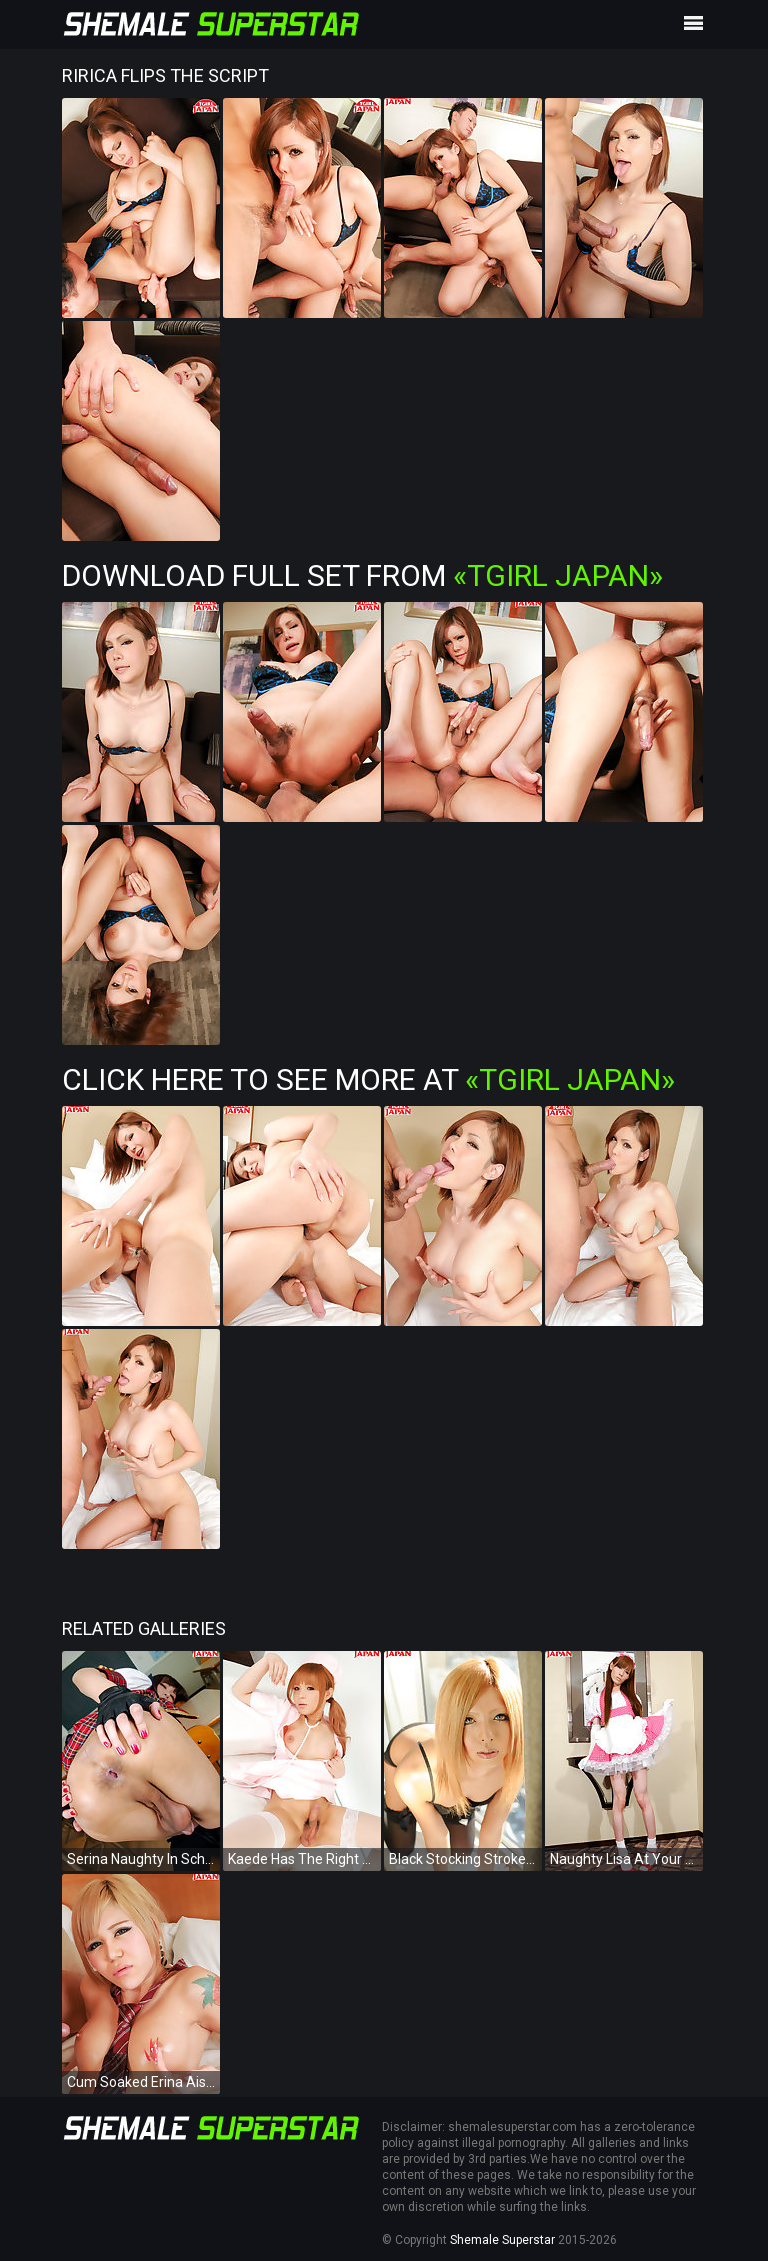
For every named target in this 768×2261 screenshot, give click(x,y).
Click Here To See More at (368, 1079)
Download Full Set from (362, 575)
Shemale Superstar (502, 2240)
